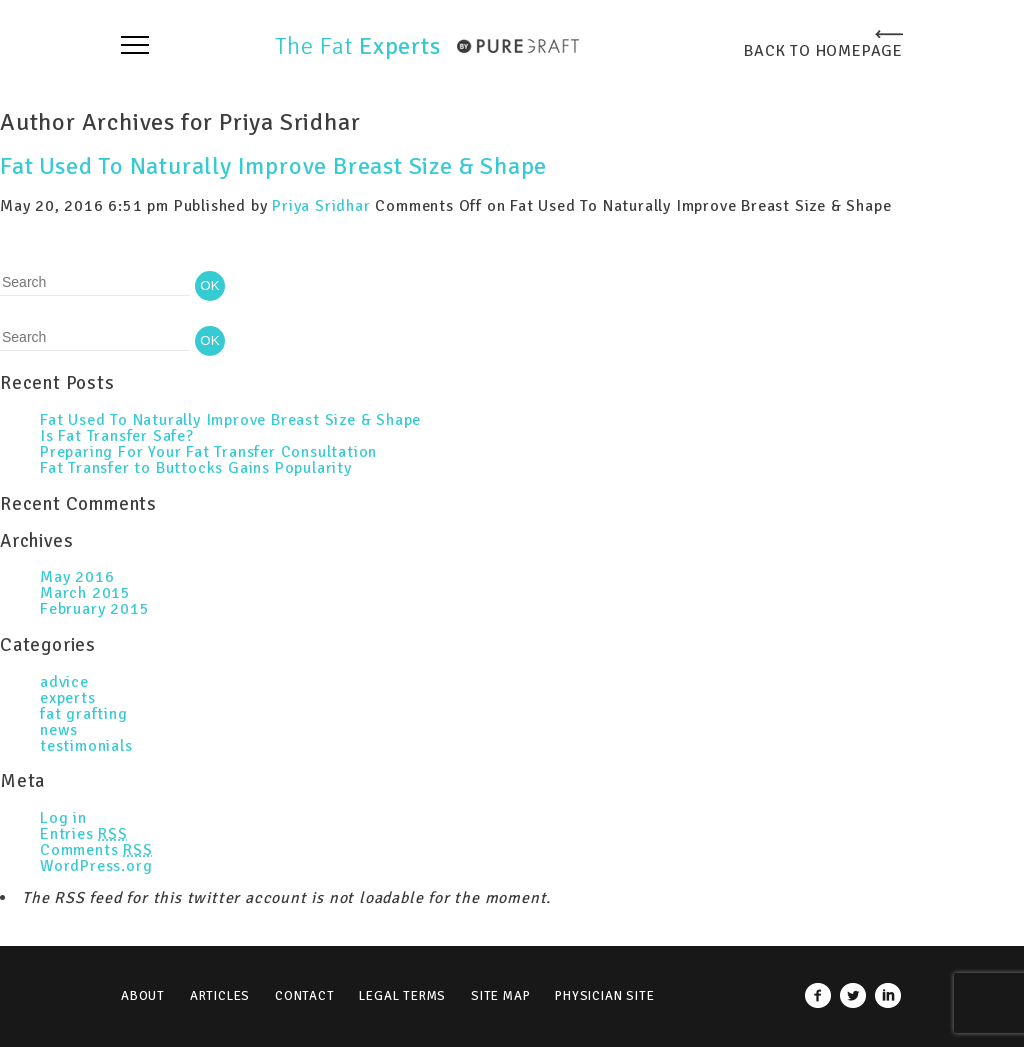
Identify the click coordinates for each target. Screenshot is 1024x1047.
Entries (84, 834)
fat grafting (84, 714)
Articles (220, 996)
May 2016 (77, 577)
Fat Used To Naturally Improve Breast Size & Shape (273, 166)
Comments (96, 850)
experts (68, 698)
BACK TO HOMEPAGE (823, 50)
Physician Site (604, 996)
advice (64, 682)
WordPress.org (96, 866)
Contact (305, 996)
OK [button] (209, 285)
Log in (63, 818)
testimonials (86, 746)
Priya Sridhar (321, 206)
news (59, 730)
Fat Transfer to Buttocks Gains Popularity (196, 468)
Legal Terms (402, 996)
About (143, 996)
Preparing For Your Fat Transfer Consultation (208, 452)
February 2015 (94, 609)
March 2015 (85, 593)
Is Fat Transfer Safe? (117, 436)
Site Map (500, 996)
